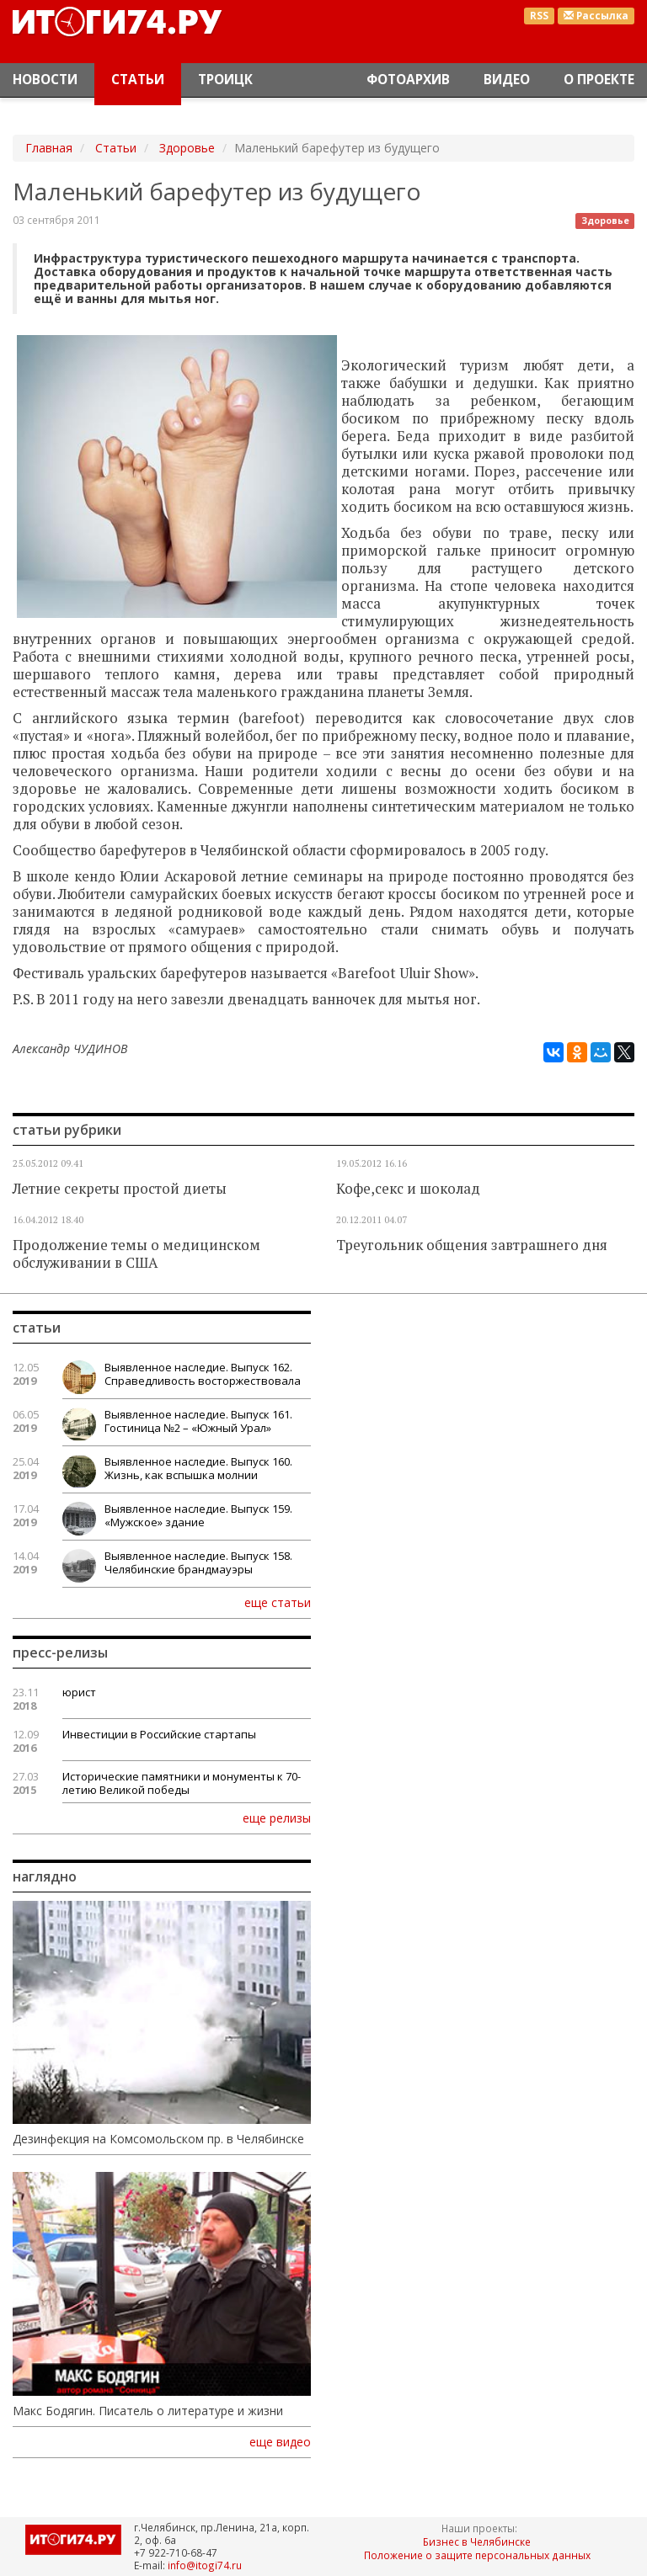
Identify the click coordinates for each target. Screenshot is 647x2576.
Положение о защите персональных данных (477, 2555)
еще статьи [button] (277, 1602)
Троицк (225, 79)
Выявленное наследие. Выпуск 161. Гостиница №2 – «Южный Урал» (198, 1421)
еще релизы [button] (277, 1817)
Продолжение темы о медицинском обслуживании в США (136, 1254)
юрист (79, 1692)
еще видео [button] (280, 2442)
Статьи (137, 79)
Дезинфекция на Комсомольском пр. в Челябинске (158, 2139)
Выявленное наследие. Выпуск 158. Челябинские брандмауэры (198, 1562)
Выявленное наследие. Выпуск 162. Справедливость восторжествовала (202, 1374)
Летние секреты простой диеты (120, 1188)
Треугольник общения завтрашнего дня (471, 1245)
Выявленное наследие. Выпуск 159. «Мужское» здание (198, 1515)
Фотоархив (408, 79)
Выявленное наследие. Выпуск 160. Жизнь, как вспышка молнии (198, 1468)
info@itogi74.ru (205, 2565)
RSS (539, 15)
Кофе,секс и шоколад (408, 1188)
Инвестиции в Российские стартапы (159, 1734)
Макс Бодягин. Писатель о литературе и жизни (148, 2411)
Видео (507, 79)
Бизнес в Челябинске (477, 2541)
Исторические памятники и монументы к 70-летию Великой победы (181, 1783)
